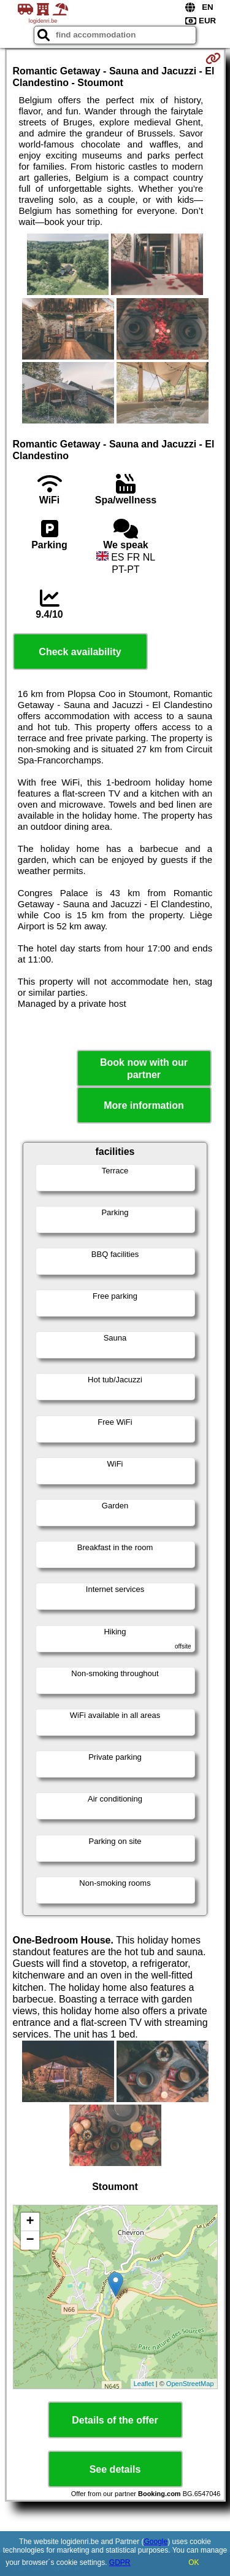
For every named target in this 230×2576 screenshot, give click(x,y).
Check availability (80, 652)
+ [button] (30, 2222)
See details (115, 2469)
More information (144, 1105)
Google (156, 2541)
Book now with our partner (144, 1068)
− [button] (30, 2240)
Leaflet (144, 2383)
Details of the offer (115, 2420)
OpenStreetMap (190, 2383)
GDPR (120, 2562)
